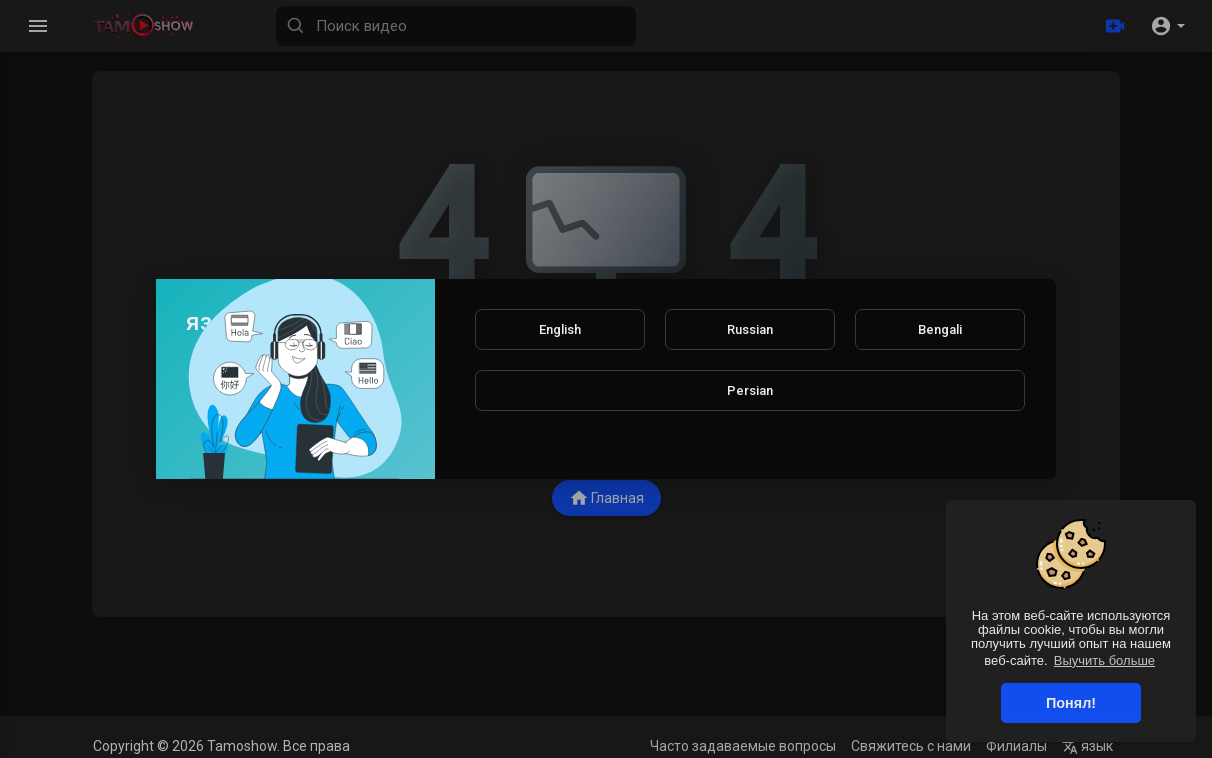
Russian (750, 329)
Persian (750, 390)
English (560, 329)
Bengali (940, 329)
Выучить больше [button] (1104, 660)
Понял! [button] (1071, 703)
